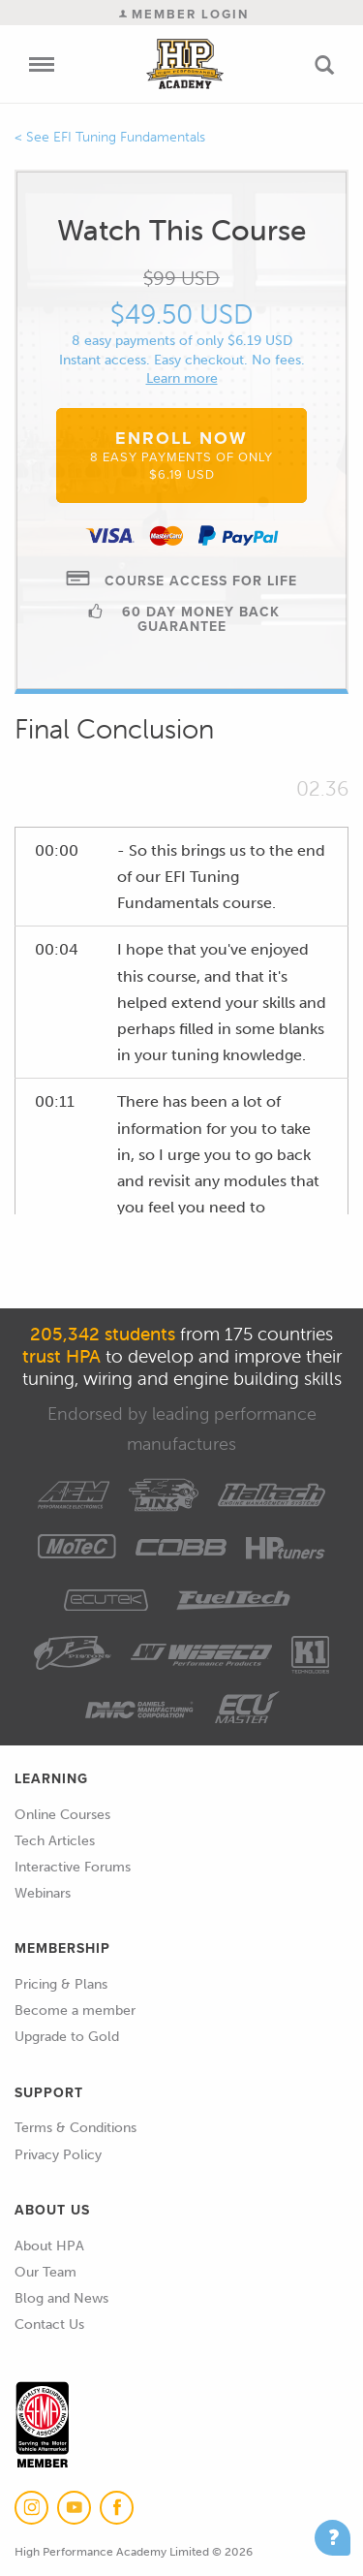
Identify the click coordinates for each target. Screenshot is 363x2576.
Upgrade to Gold (67, 2036)
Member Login (184, 14)
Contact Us (49, 2324)
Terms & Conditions (75, 2128)
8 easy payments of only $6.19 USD (182, 340)
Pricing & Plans (61, 1984)
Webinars (43, 1893)
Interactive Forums (73, 1867)
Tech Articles (55, 1841)
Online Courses (62, 1814)
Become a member (75, 2010)
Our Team (45, 2272)
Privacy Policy (58, 2155)
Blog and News (61, 2298)
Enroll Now (181, 454)
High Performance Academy (184, 64)
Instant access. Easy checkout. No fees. (182, 360)
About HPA (49, 2246)
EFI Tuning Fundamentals (129, 137)
